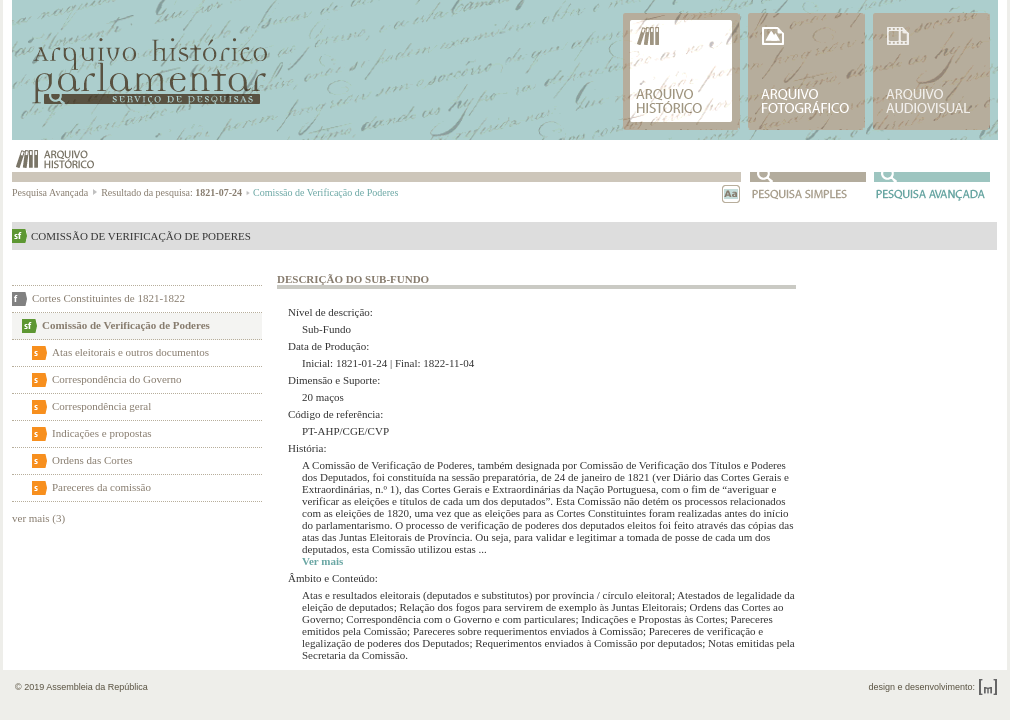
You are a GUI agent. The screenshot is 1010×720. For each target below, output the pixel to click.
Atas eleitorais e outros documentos (130, 352)
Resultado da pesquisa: (175, 192)
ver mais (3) (38, 518)
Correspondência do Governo (117, 379)
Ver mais (322, 561)
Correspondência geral (101, 406)
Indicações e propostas (102, 433)
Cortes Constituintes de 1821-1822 (108, 298)
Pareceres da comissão (101, 487)
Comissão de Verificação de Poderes (126, 325)
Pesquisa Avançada (55, 192)
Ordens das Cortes (92, 460)
